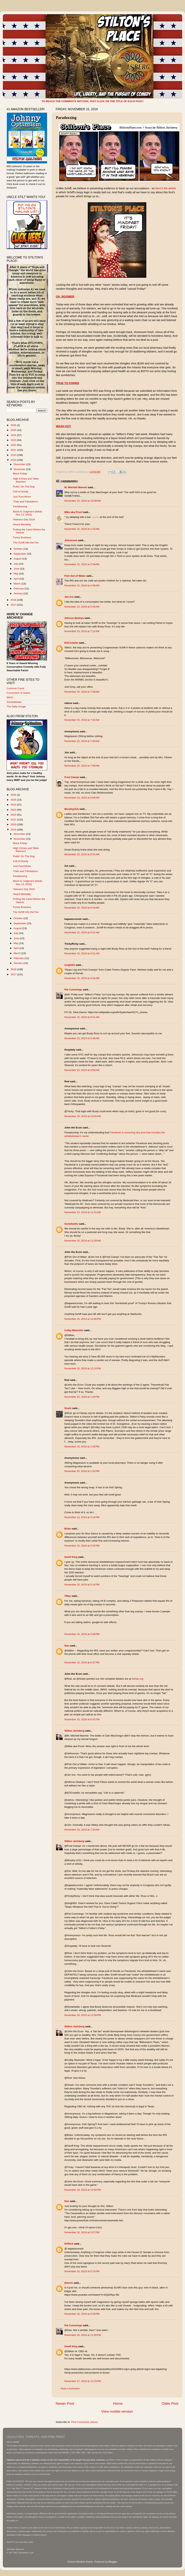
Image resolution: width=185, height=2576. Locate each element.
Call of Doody (20, 491)
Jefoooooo (70, 540)
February (19, 588)
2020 (14, 455)
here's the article (165, 188)
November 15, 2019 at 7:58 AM (81, 765)
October (18, 548)
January (18, 593)
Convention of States (18, 692)
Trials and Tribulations (25, 501)
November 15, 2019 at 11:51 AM (82, 1212)
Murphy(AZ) (71, 809)
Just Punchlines (22, 496)
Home (118, 2403)
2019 (14, 460)
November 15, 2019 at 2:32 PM (81, 1471)
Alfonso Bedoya (74, 618)
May (16, 573)
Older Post (170, 2403)
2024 (14, 435)
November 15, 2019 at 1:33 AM (81, 529)
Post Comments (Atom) (84, 2422)
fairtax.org (137, 1678)
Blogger (112, 2561)
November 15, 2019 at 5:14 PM (81, 1584)
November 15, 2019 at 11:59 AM (82, 1240)
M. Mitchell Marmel (75, 487)
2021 (14, 449)
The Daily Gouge (16, 706)
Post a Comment (70, 2388)
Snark (68, 1408)
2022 (14, 445)
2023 (14, 440)
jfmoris (68, 2282)
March (17, 583)
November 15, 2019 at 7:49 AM (81, 741)
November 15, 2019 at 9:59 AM (81, 1070)
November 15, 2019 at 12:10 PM (82, 1368)
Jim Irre (69, 596)
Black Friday (20, 473)
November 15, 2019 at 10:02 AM (82, 1116)
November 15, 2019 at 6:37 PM (81, 1662)
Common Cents (15, 688)
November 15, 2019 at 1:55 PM (81, 1446)
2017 (14, 604)
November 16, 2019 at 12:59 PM (82, 2015)
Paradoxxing (20, 506)
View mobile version (117, 2411)
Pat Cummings (73, 989)
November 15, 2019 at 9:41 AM (81, 1017)
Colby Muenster (73, 1330)
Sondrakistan (14, 702)
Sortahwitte (71, 1223)
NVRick (68, 2243)
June (17, 568)
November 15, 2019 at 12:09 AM (82, 500)
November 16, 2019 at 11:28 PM (82, 2335)
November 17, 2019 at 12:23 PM (82, 2381)
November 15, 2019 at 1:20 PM (81, 1396)
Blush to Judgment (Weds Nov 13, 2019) (27, 513)
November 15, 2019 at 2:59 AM (81, 564)
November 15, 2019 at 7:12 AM (81, 631)
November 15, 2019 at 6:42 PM (81, 1719)
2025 (14, 430)
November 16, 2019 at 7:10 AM (81, 1829)
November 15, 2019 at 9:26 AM (81, 978)
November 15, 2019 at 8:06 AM (81, 797)
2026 (14, 425)
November (20, 469)
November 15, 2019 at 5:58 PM (81, 1634)
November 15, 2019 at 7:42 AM (81, 719)
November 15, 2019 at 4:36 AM (81, 585)
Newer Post (65, 2403)
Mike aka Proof (73, 512)
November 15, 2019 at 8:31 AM (81, 854)
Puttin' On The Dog (24, 486)
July (16, 563)
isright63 (69, 965)
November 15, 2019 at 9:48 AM (81, 1038)
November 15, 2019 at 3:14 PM (81, 1517)
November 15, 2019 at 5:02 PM (81, 1545)
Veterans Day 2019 (24, 519)
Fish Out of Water (75, 575)
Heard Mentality (22, 524)
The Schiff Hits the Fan (26, 542)
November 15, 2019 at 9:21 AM (81, 932)
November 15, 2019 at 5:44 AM (81, 606)
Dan (66, 1645)
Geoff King (70, 1557)
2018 (14, 599)
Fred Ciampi (71, 777)
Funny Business (22, 537)
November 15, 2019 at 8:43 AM (81, 907)
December (20, 464)
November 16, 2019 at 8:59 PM (81, 2313)
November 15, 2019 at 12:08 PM (82, 1318)
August (18, 558)
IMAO (10, 697)
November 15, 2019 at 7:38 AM (81, 691)
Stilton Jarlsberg (74, 1730)
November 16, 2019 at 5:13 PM (81, 2271)
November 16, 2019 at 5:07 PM (81, 2232)
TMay (67, 1595)
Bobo (67, 1528)
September (20, 553)
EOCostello (71, 642)
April (16, 578)
